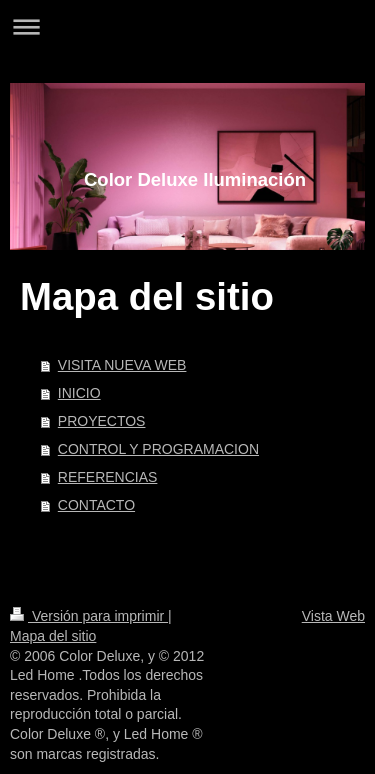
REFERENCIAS (108, 477)
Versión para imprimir (89, 616)
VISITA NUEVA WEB (122, 365)
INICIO (79, 393)
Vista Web (333, 616)
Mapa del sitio (53, 636)
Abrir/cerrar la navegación (187, 26)
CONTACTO (96, 505)
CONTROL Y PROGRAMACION (158, 449)
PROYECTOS (102, 421)
